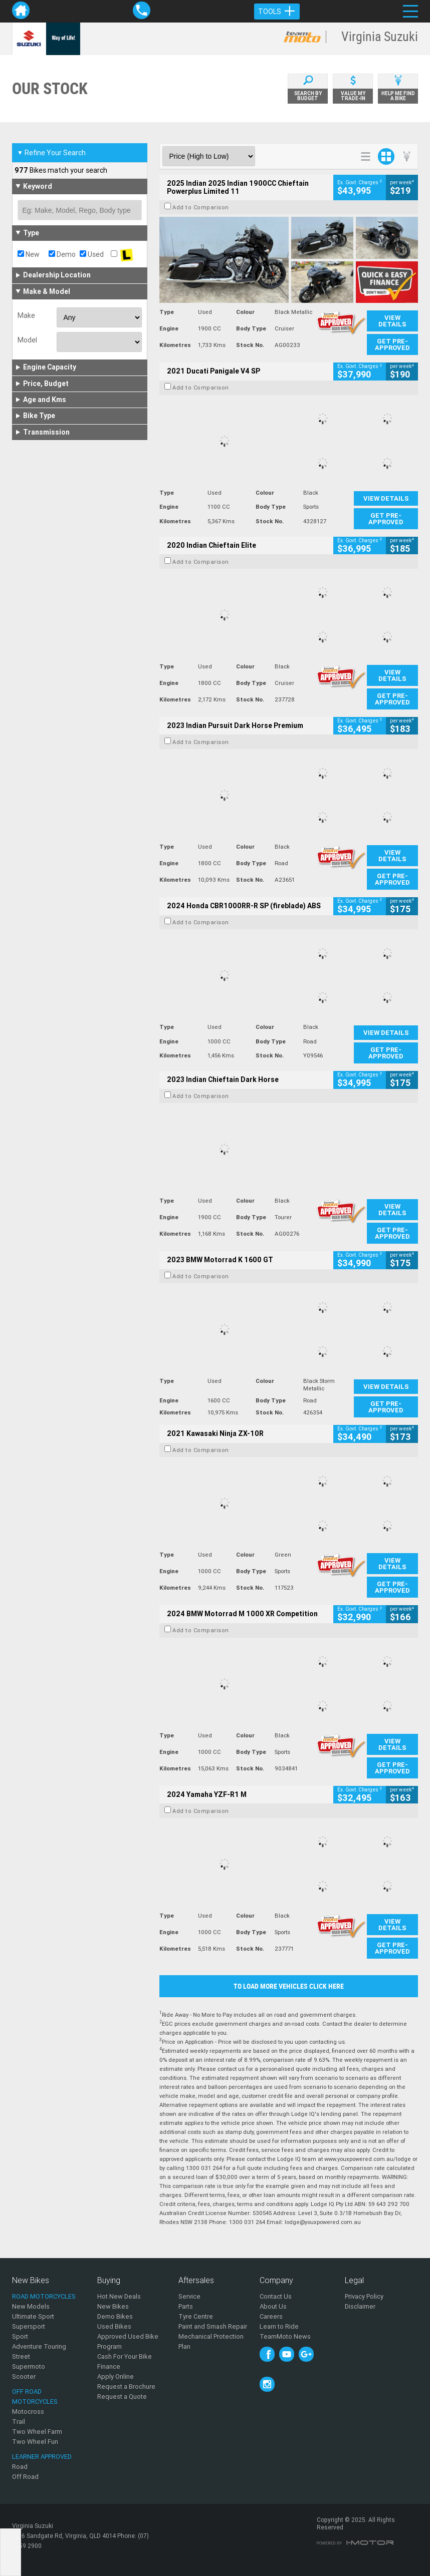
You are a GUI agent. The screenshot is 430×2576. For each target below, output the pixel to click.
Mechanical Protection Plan (211, 2341)
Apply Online (115, 2376)
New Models (31, 2306)
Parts (185, 2306)
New (29, 254)
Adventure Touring (39, 2346)
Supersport (28, 2326)
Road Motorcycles (44, 2296)
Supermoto (28, 2366)
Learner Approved (42, 2456)
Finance (108, 2366)
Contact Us (276, 2296)
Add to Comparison (200, 207)
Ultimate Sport (33, 2316)
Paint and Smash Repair (212, 2326)
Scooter (24, 2376)
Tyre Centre (195, 2316)
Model (27, 339)
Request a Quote (122, 2396)
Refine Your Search (51, 152)
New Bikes (113, 2306)
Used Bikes (114, 2326)
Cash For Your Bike (124, 2356)
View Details (392, 320)
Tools (277, 11)
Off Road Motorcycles (35, 2396)
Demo (62, 254)
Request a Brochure (126, 2386)
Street (21, 2356)
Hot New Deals (119, 2296)
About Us (273, 2306)
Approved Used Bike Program (127, 2341)
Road (20, 2466)
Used (92, 254)
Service (189, 2296)
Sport (20, 2336)
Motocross (28, 2411)
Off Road (25, 2476)
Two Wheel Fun (35, 2441)
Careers (271, 2316)
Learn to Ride (279, 2326)
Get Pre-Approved (392, 344)
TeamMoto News (285, 2336)
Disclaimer (360, 2306)
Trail (18, 2421)
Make (26, 315)
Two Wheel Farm (37, 2431)
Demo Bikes (115, 2316)
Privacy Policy (364, 2296)
